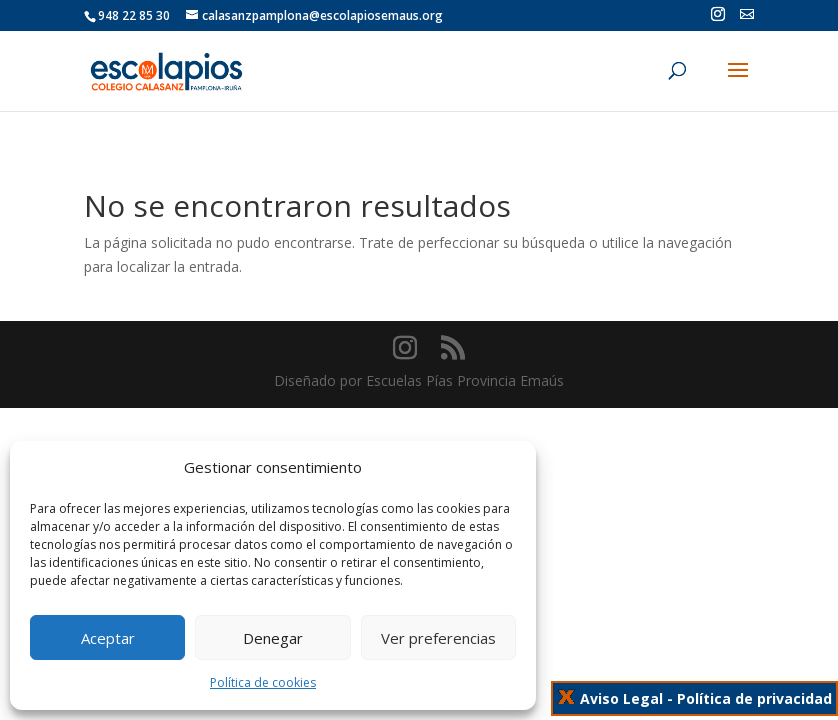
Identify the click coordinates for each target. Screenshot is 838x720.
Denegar (273, 638)
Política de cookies (263, 682)
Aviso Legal (621, 698)
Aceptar (108, 638)
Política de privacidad (754, 698)
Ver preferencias (438, 638)
